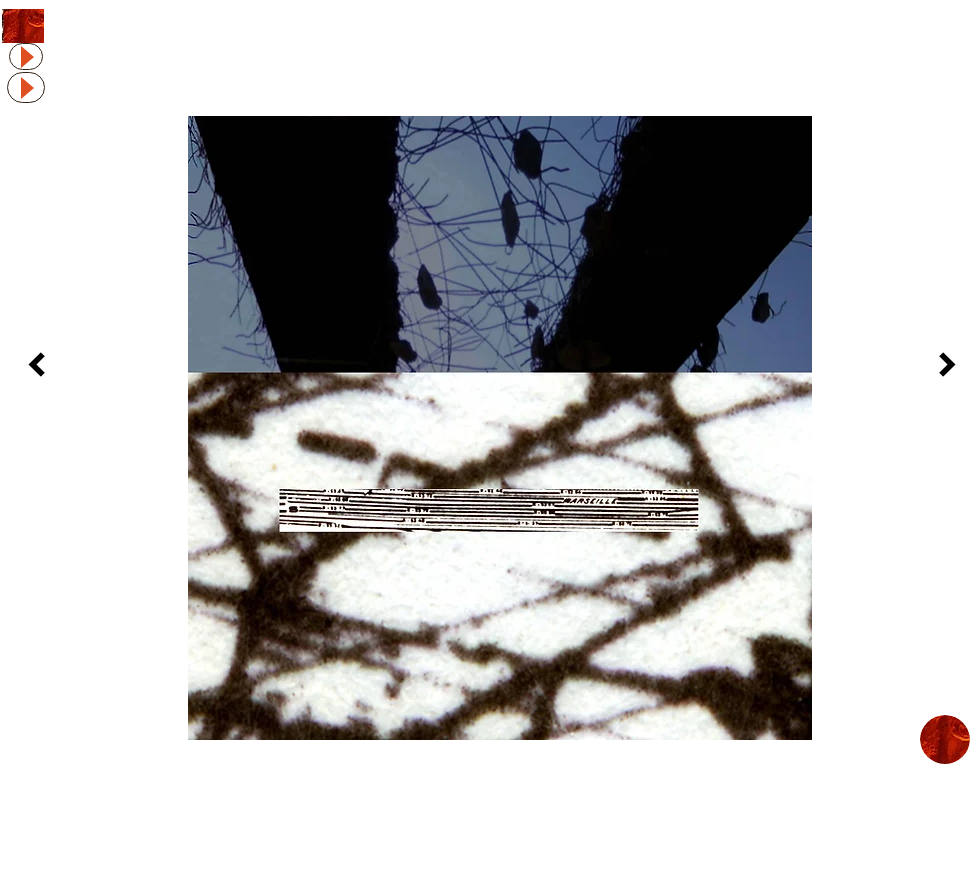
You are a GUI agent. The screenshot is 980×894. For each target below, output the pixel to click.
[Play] (26, 56)
